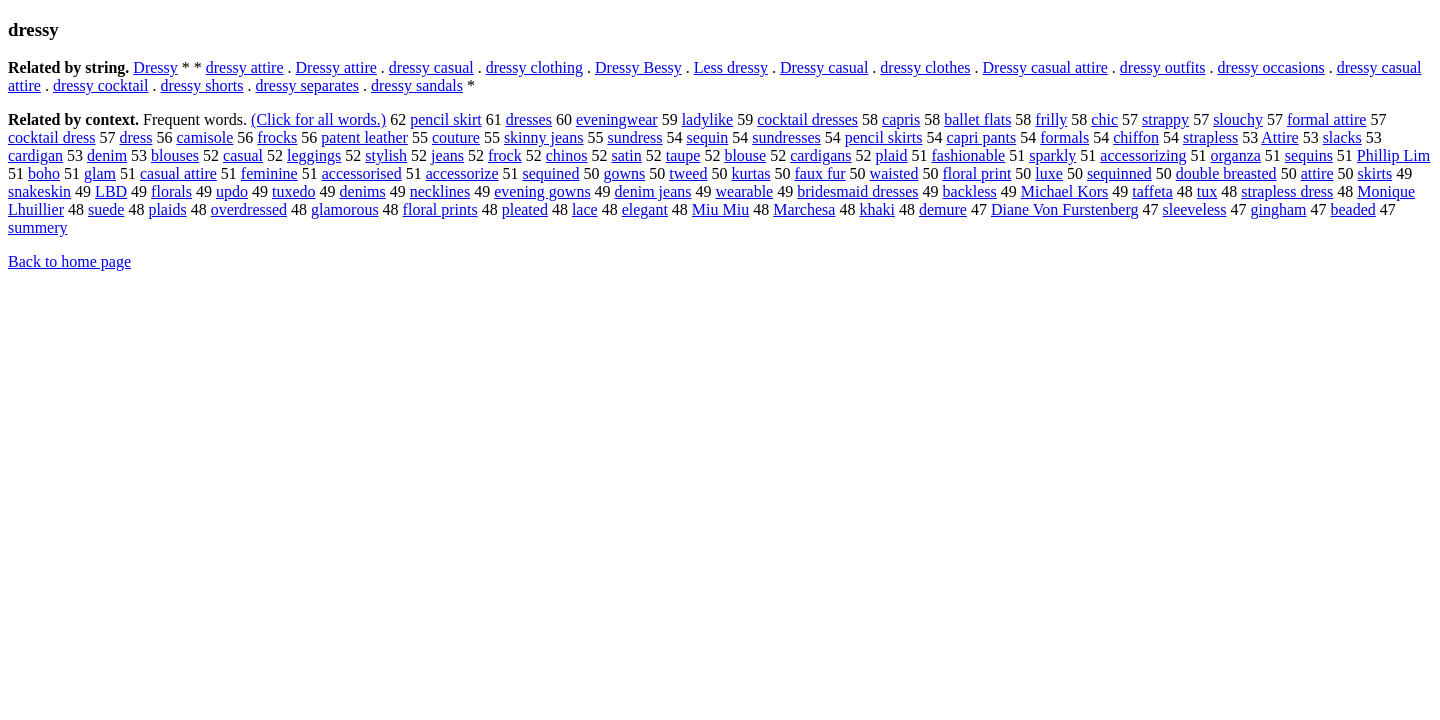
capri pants (982, 137)
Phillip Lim (1393, 155)
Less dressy (731, 67)
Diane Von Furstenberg (1065, 209)
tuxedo (294, 191)
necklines (440, 191)
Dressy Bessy (638, 67)
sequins (1309, 155)
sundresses (786, 137)
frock (505, 155)
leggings (314, 155)
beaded (1352, 209)
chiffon (1136, 137)
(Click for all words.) (318, 119)
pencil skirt (446, 119)
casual (243, 155)
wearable (744, 191)
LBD (111, 191)
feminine (269, 173)
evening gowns (542, 191)
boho (44, 173)
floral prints (440, 209)
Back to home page (69, 261)
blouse (745, 155)
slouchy (1238, 119)
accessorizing (1143, 155)
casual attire (178, 173)
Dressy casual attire (1045, 67)
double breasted (1226, 173)
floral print (976, 173)
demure (943, 209)
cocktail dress (52, 137)
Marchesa (804, 209)
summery (38, 227)
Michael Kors (1065, 191)
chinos (567, 155)
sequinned (1119, 173)
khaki (877, 209)
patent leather (364, 137)
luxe (1049, 173)
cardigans (820, 155)
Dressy (155, 67)
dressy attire (245, 67)
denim (107, 155)
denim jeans (653, 191)
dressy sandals (417, 85)
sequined (551, 173)
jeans (447, 155)
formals (1064, 137)
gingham (1278, 209)
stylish (386, 155)
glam (100, 173)
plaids (167, 209)
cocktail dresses (807, 119)
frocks (277, 137)
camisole (204, 137)
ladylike (708, 119)
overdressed (249, 209)
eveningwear (617, 119)
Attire (1279, 137)
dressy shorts (201, 85)
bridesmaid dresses (857, 191)
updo (232, 191)
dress (136, 137)
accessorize (462, 173)
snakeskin (39, 191)
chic (1104, 119)
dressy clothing (534, 67)
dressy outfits (1163, 67)
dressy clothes (925, 67)
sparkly (1052, 155)
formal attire (1327, 119)
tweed (688, 173)
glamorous (345, 209)
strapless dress (1287, 191)
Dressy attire (336, 67)
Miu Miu (720, 209)
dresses (529, 119)
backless (970, 191)
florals (171, 191)
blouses (175, 155)
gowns (624, 173)
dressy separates (308, 85)
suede (106, 209)
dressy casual (431, 67)
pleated (525, 209)
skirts (1375, 173)
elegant (645, 209)
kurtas (750, 173)
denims (363, 191)
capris (901, 119)
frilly (1051, 119)
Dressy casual (824, 67)
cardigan (35, 155)
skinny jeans (544, 137)
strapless (1210, 137)
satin (627, 155)
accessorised (362, 173)
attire (1317, 173)
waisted (894, 173)
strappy (1165, 119)
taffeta (1152, 191)
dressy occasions (1271, 67)
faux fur (820, 173)
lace (585, 209)
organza (1236, 155)
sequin (708, 137)
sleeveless (1194, 209)
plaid (891, 155)
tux (1207, 191)
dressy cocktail (101, 85)
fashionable (968, 155)
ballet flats (977, 119)
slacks (1342, 137)
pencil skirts (884, 137)
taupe (683, 155)
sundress (634, 137)
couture (456, 137)
